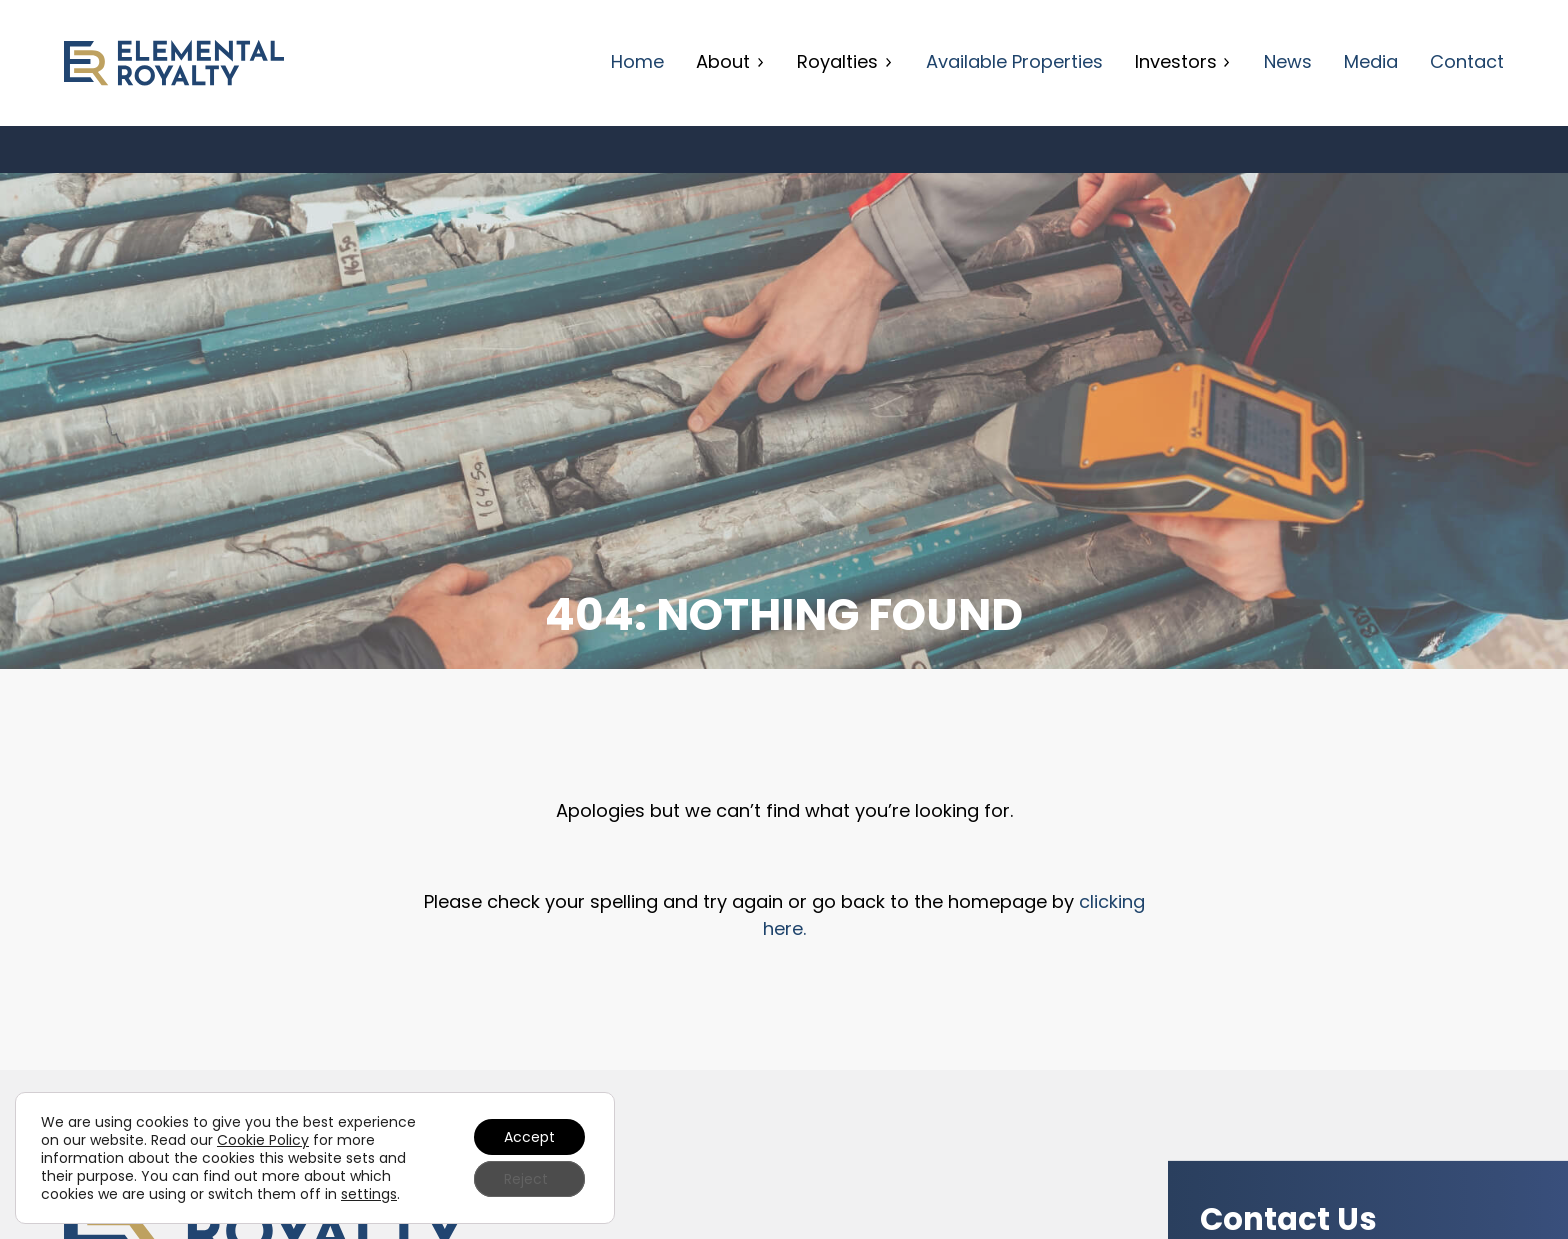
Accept (529, 1137)
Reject (526, 1179)
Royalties (845, 61)
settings (369, 1194)
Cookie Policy (263, 1140)
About (730, 61)
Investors (1183, 61)
